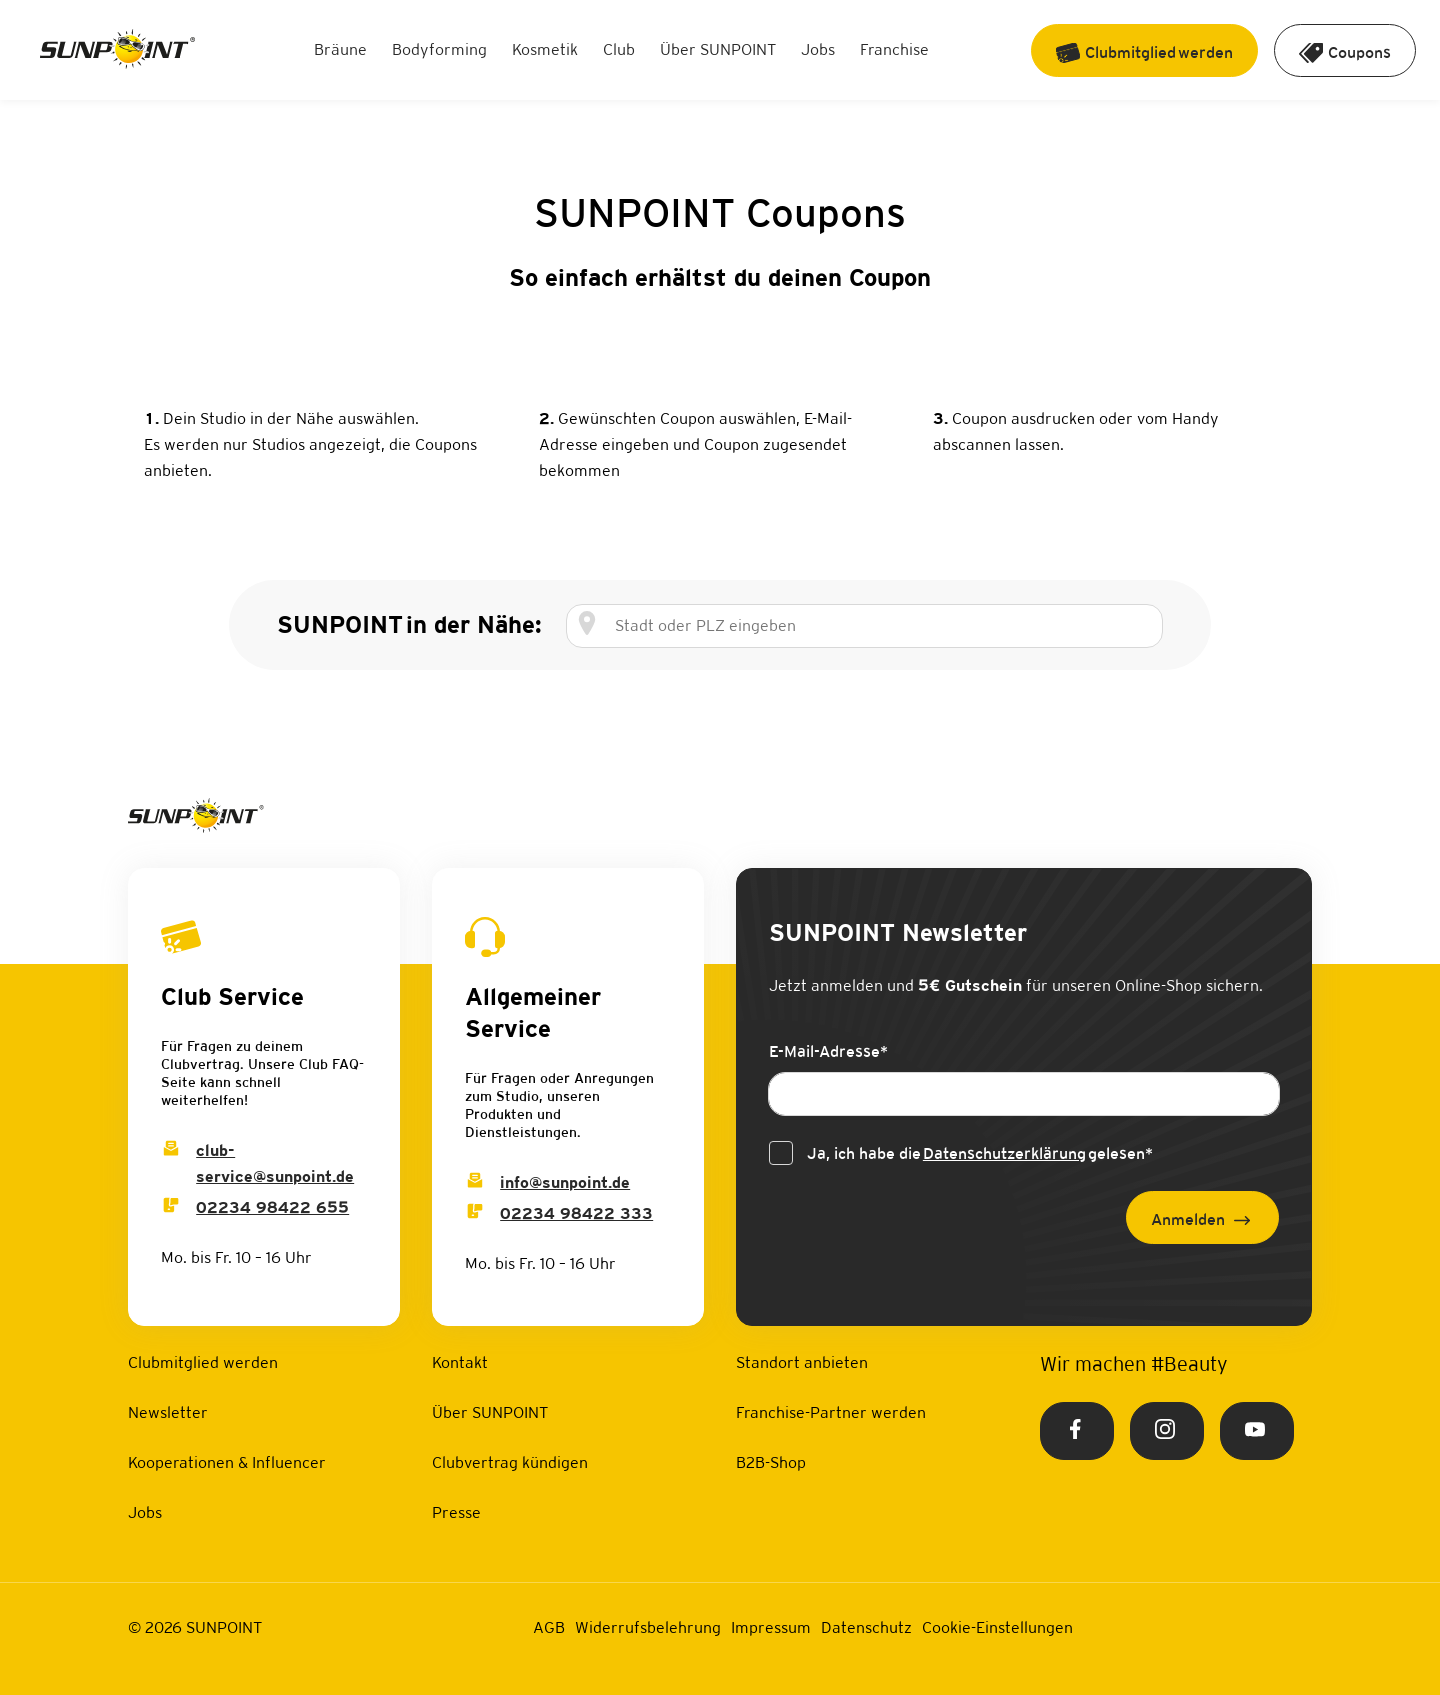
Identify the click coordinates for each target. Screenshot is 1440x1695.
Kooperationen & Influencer (227, 1462)
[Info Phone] (475, 1213)
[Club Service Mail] (171, 1150)
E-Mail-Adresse (828, 1051)
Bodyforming (439, 49)
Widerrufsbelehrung (648, 1627)
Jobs (818, 49)
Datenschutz (866, 1627)
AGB (549, 1627)
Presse (456, 1512)
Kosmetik (545, 49)
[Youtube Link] (1257, 1431)
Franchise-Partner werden (831, 1412)
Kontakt (460, 1362)
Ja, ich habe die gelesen (980, 1154)
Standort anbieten (802, 1362)
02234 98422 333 (576, 1213)
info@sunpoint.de (565, 1182)
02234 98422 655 (272, 1207)
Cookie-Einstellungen (997, 1627)
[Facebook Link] (1077, 1431)
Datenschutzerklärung (1004, 1153)
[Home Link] (117, 50)
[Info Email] (475, 1182)
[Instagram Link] (1167, 1431)
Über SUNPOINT (718, 49)
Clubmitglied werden (203, 1362)
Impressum (771, 1627)
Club (619, 49)
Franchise (894, 49)
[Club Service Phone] (171, 1207)
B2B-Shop (771, 1462)
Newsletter (168, 1412)
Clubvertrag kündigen (510, 1462)
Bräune (340, 49)
